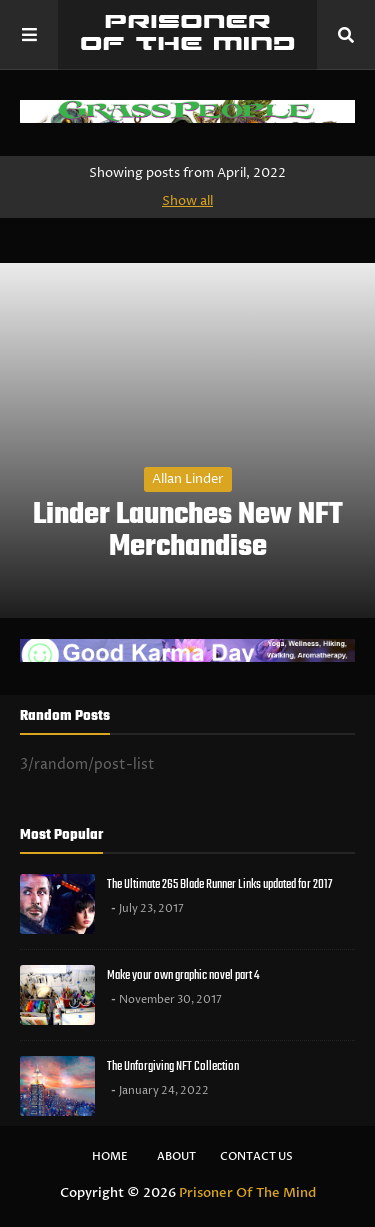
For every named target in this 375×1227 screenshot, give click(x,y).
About (176, 1156)
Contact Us (256, 1156)
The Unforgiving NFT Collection (173, 1066)
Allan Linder (188, 479)
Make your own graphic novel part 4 (183, 975)
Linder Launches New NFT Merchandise (188, 531)
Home (110, 1156)
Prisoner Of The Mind (247, 1193)
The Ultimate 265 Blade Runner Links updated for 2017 (219, 884)
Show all (187, 201)
